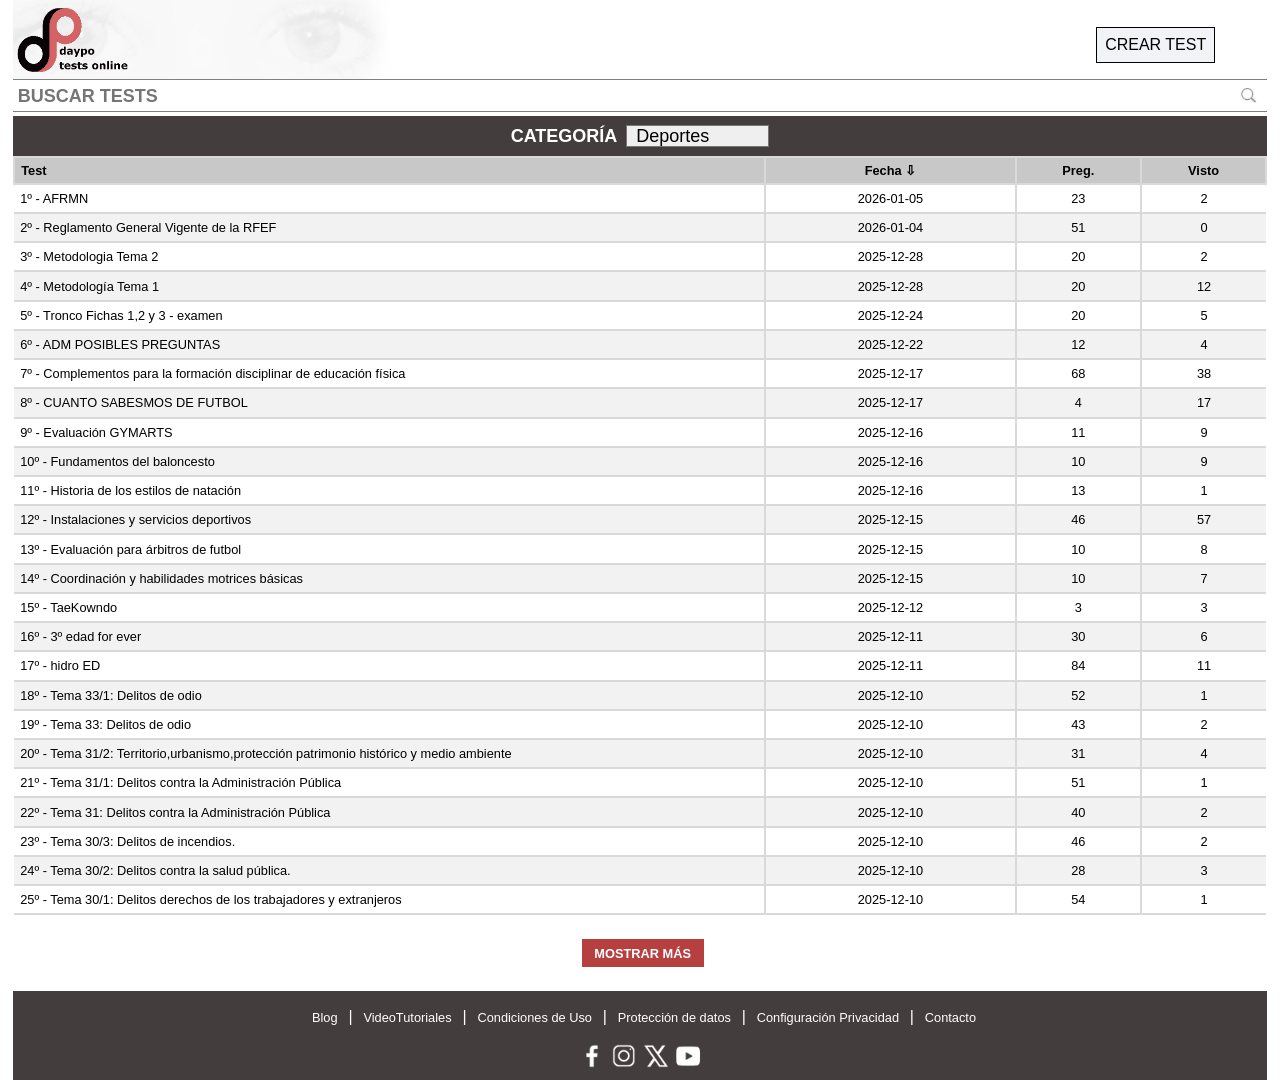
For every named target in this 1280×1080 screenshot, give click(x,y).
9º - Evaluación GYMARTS (96, 432)
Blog (325, 1017)
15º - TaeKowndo (68, 607)
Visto (1203, 170)
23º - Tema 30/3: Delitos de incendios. (127, 841)
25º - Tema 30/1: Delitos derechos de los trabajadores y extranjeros (210, 899)
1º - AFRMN (54, 198)
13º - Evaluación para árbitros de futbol (130, 549)
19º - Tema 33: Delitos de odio (105, 724)
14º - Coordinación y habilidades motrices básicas (161, 578)
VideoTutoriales (407, 1017)
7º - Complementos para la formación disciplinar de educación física (212, 373)
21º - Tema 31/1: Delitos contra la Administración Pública (180, 782)
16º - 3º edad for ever (80, 636)
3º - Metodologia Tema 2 (89, 256)
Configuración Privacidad (828, 1017)
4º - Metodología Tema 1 (89, 286)
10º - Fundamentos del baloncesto (117, 461)
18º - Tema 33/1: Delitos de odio (111, 695)
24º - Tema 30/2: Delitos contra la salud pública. (155, 870)
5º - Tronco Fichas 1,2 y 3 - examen (121, 315)
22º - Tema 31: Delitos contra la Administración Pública (175, 812)
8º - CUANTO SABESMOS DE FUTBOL (134, 402)
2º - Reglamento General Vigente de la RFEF (148, 227)
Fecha (891, 170)
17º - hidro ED (60, 665)
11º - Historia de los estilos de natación (130, 490)
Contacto (950, 1017)
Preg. (1078, 170)
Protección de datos (674, 1017)
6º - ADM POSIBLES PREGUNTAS (120, 344)
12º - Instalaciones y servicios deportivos (135, 519)
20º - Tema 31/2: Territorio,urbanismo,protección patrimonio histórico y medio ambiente (265, 753)
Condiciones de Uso (534, 1017)
